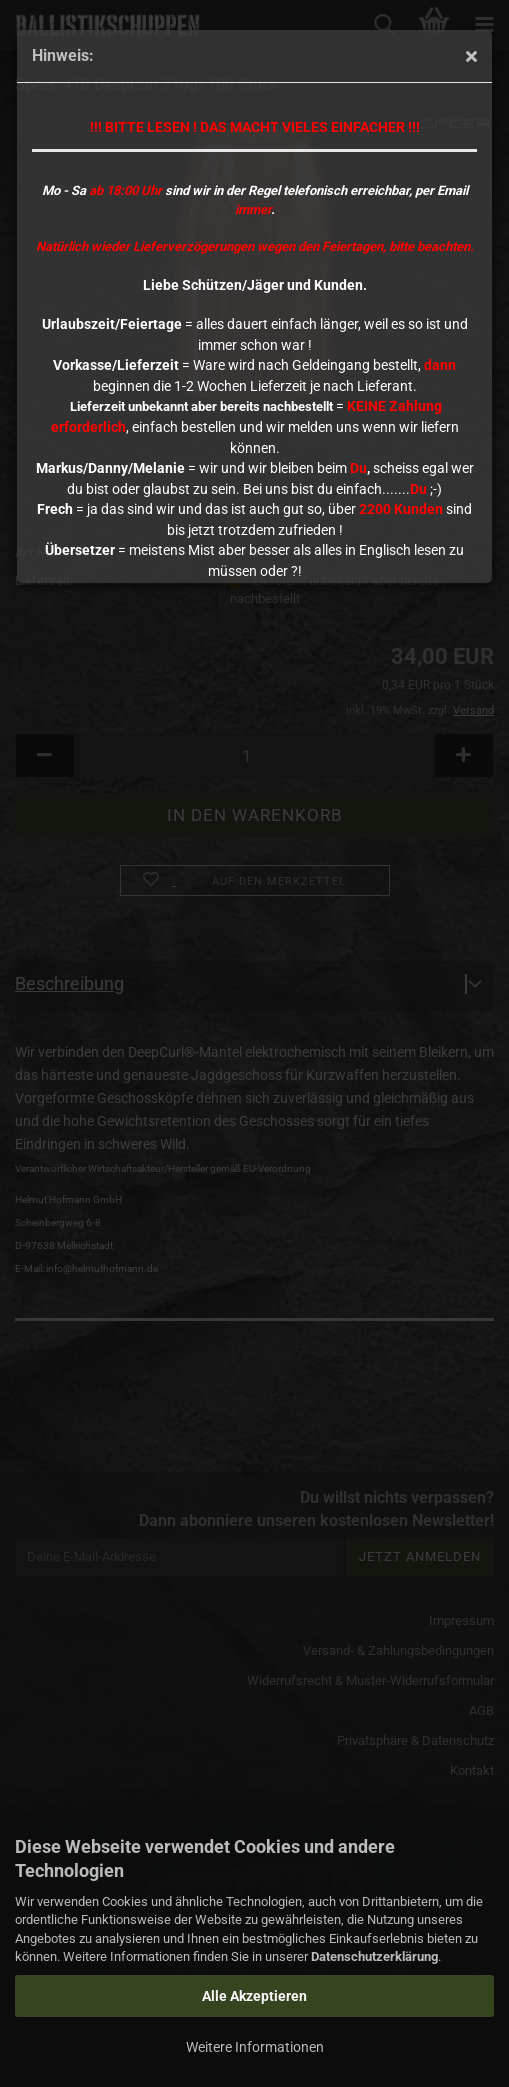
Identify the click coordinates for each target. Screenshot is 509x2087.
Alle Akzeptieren (254, 1996)
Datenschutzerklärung (374, 1956)
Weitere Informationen (255, 2047)
